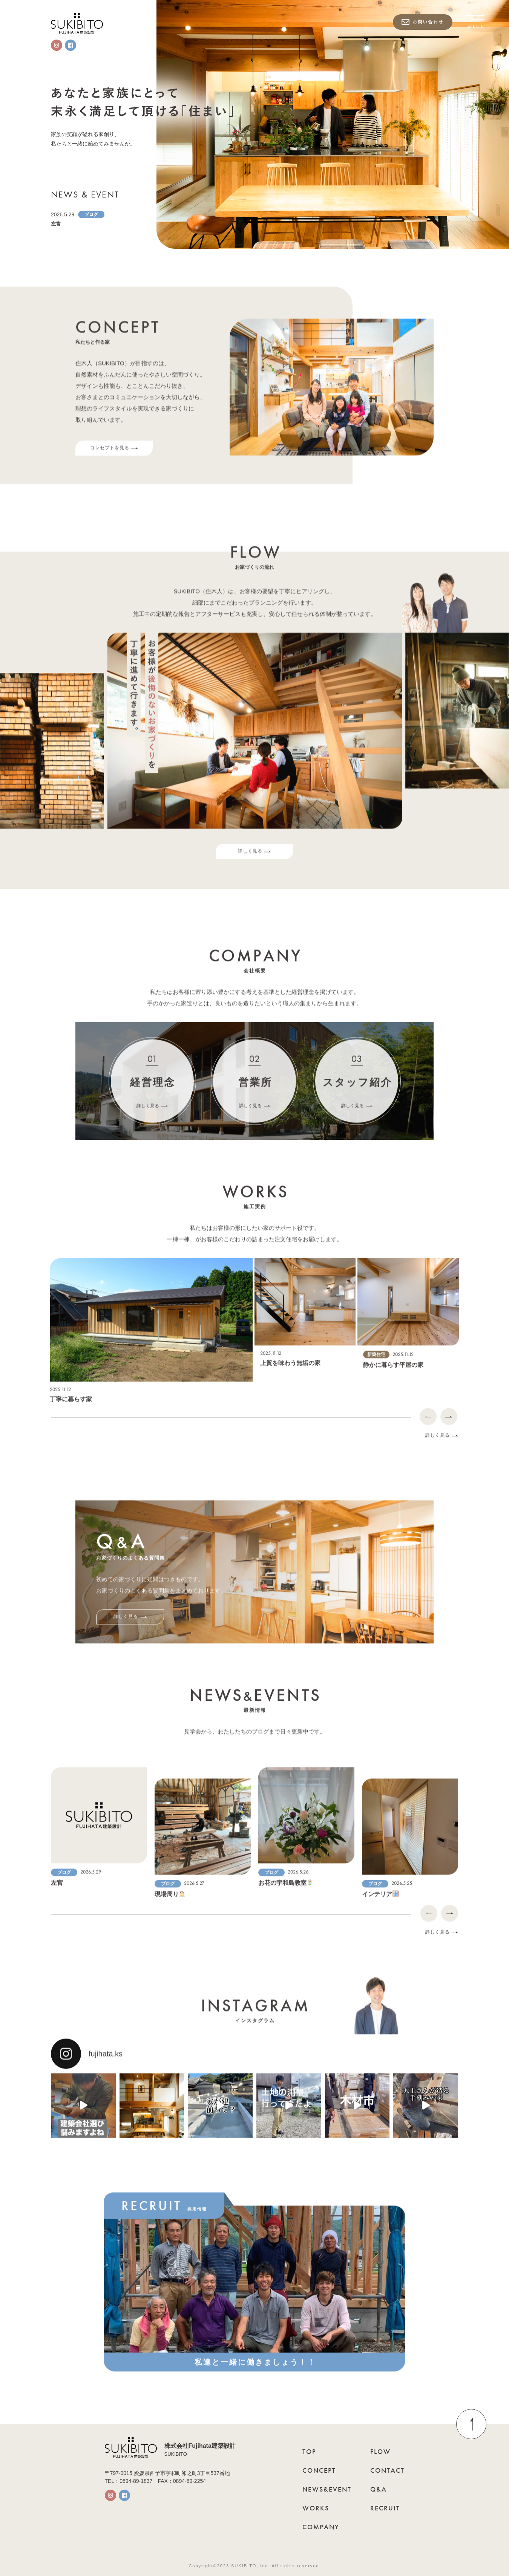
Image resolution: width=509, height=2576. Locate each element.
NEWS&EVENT (326, 2489)
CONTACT (387, 2470)
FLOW (380, 2451)
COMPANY (320, 2526)
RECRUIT (385, 2508)
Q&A (378, 2489)
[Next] (448, 1423)
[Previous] (428, 1423)
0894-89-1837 (136, 2481)
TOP (309, 2451)
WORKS (315, 2508)
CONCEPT (319, 2470)
